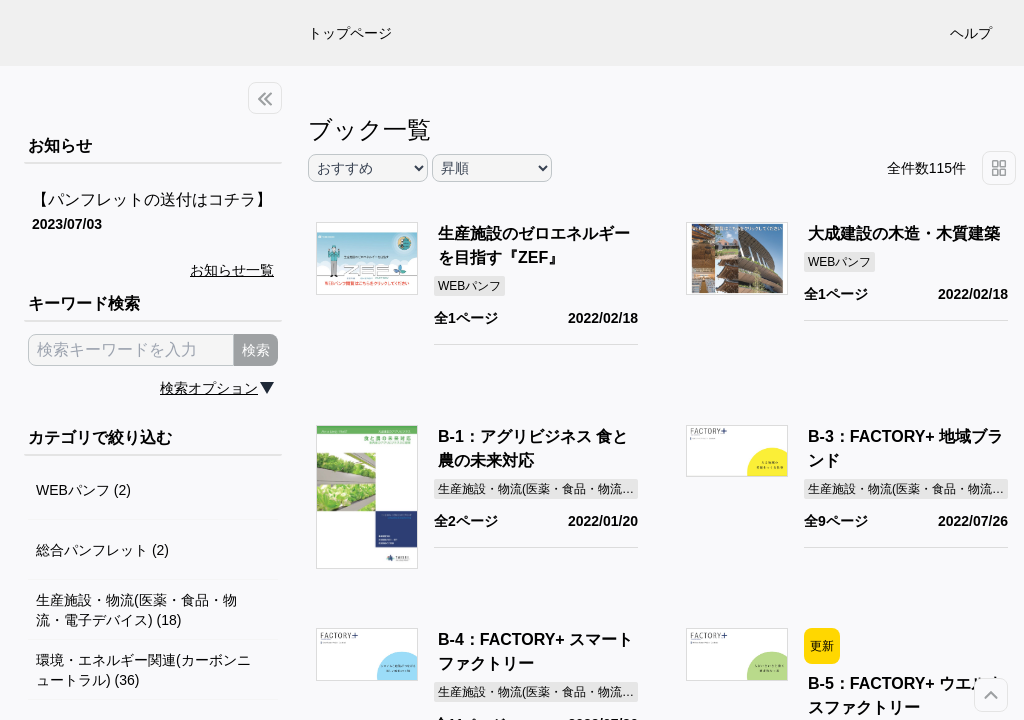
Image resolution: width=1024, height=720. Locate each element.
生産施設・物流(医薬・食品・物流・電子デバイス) (574, 489)
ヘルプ (971, 33)
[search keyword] (131, 350)
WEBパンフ (469, 286)
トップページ (350, 33)
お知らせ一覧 (232, 270)
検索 (256, 350)
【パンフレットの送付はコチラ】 (152, 199)
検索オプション (209, 388)
